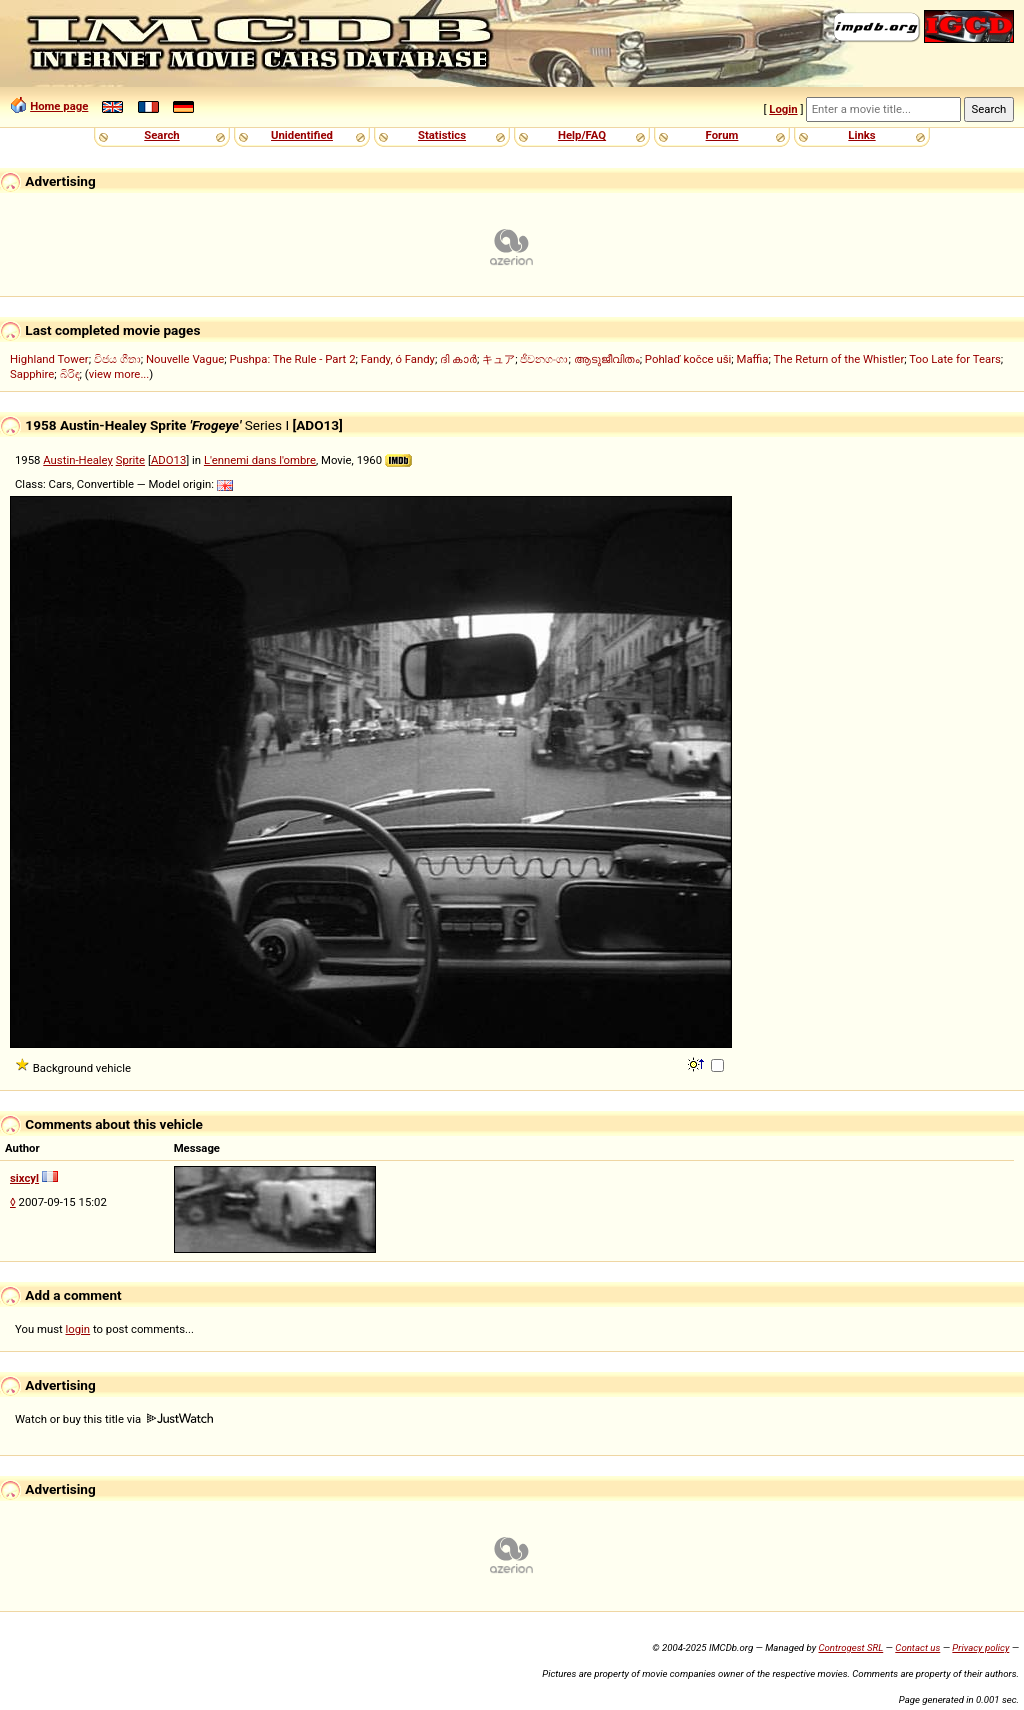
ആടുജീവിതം (607, 359)
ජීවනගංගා (544, 359)
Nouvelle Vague (185, 359)
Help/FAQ (582, 135)
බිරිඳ (70, 374)
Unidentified (302, 135)
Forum (722, 135)
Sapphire (32, 374)
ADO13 (168, 460)
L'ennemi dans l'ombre (260, 460)
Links (861, 135)
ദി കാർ (458, 359)
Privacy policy (980, 1647)
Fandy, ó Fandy (398, 359)
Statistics (442, 135)
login (78, 1329)
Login (783, 109)
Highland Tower (49, 359)
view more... (119, 374)
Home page (59, 106)
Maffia (753, 359)
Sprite (130, 460)
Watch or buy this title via (114, 1419)
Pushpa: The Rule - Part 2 (292, 359)
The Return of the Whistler (838, 359)
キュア (498, 359)
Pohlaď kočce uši (688, 359)
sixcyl (24, 1178)
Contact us (917, 1647)
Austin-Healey (78, 460)
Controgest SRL (850, 1647)
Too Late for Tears (955, 359)
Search (161, 135)
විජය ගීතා (117, 359)
